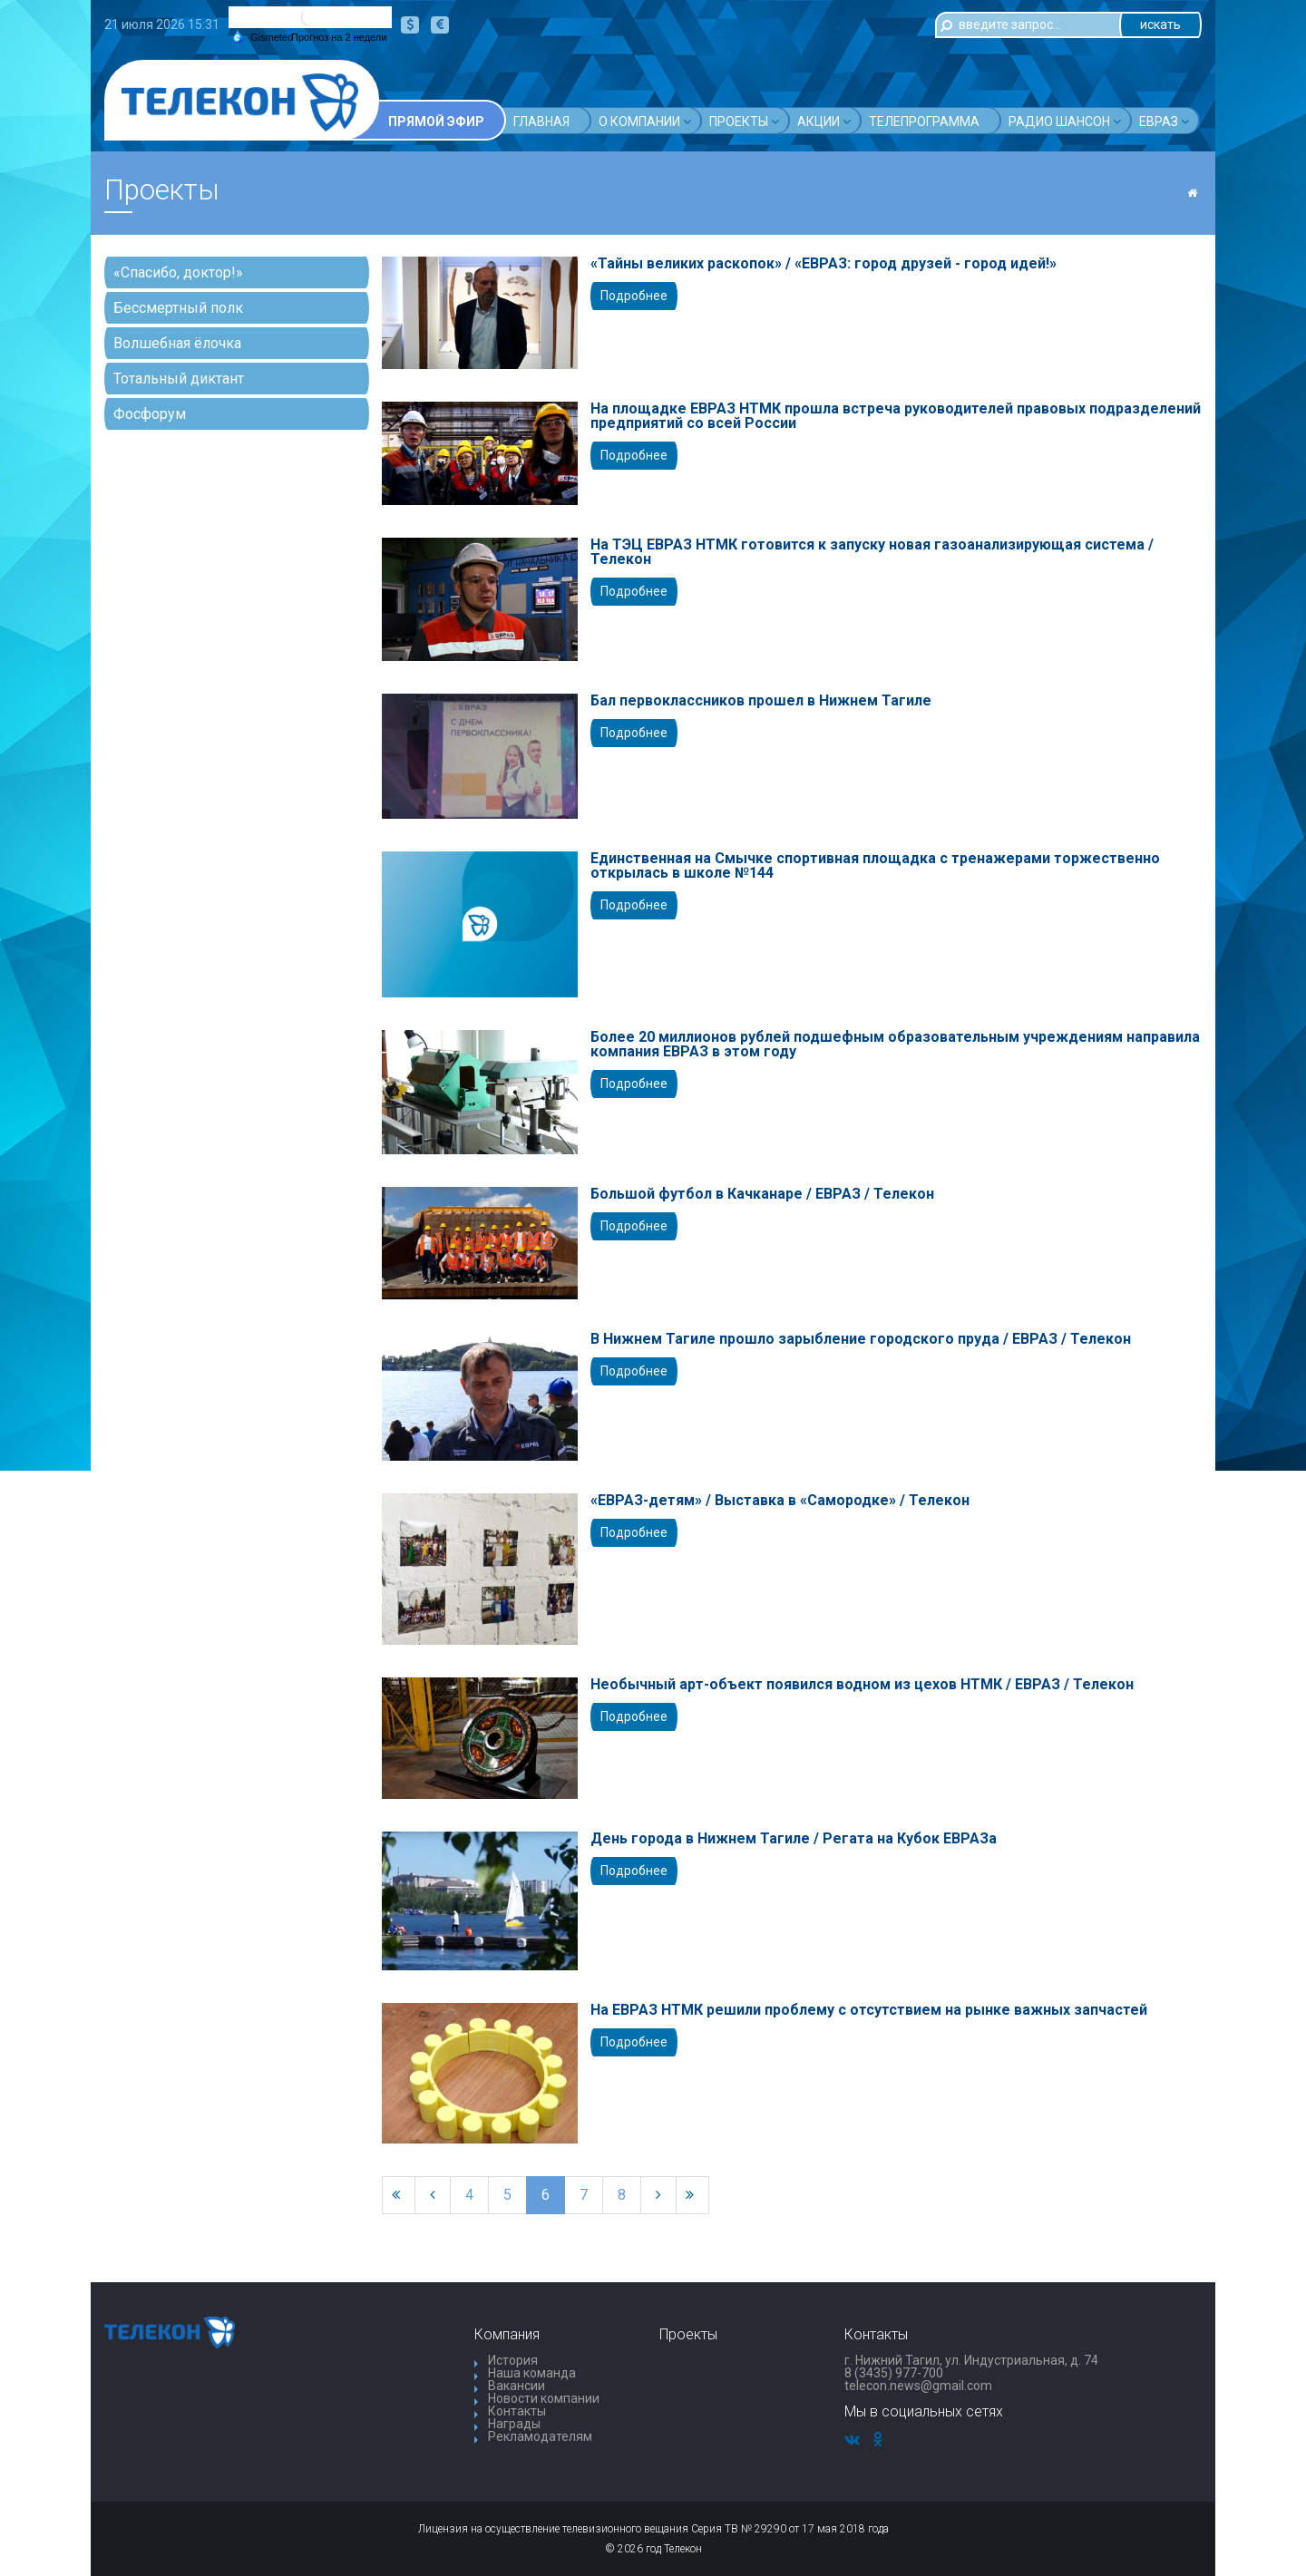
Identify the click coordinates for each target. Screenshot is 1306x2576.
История (513, 2360)
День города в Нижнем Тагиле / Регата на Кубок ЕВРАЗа (793, 1839)
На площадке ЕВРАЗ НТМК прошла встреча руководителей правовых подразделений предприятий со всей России (895, 416)
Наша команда (532, 2373)
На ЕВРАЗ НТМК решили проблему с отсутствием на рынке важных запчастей (868, 2010)
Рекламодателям (540, 2436)
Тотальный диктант (178, 378)
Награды (514, 2423)
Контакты (517, 2411)
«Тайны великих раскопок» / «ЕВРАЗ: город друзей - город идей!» (823, 264)
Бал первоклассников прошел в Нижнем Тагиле (760, 701)
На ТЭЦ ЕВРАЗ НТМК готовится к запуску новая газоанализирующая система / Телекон (872, 552)
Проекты (744, 121)
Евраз (1164, 121)
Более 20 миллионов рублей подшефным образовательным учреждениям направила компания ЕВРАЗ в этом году (895, 1044)
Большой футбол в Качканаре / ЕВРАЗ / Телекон (762, 1194)
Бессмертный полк (178, 307)
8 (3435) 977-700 (893, 2373)
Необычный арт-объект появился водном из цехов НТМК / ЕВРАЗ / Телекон (862, 1684)
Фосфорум (149, 414)
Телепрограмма (924, 121)
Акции (824, 121)
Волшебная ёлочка (177, 343)
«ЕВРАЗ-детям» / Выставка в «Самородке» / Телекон (780, 1500)
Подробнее (634, 295)
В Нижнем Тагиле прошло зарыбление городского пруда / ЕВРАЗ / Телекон (860, 1339)
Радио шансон (1065, 121)
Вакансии (516, 2385)
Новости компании (543, 2398)
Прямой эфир (436, 121)
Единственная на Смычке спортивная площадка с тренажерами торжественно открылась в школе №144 (875, 865)
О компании (645, 121)
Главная (541, 121)
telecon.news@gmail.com (918, 2385)
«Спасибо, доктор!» (178, 272)
